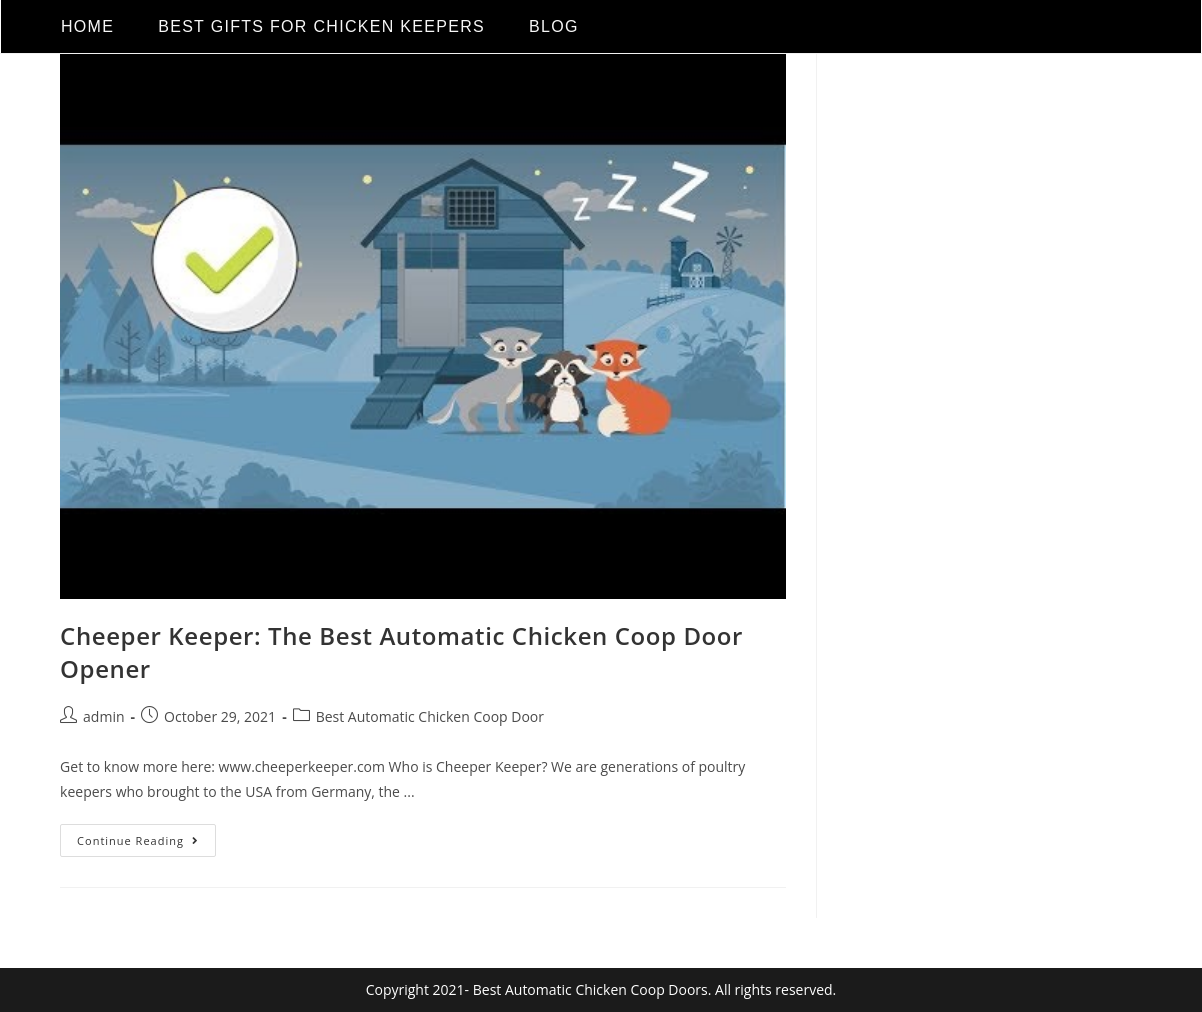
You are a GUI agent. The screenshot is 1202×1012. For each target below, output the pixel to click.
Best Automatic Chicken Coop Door (430, 716)
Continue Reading (146, 836)
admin (103, 716)
